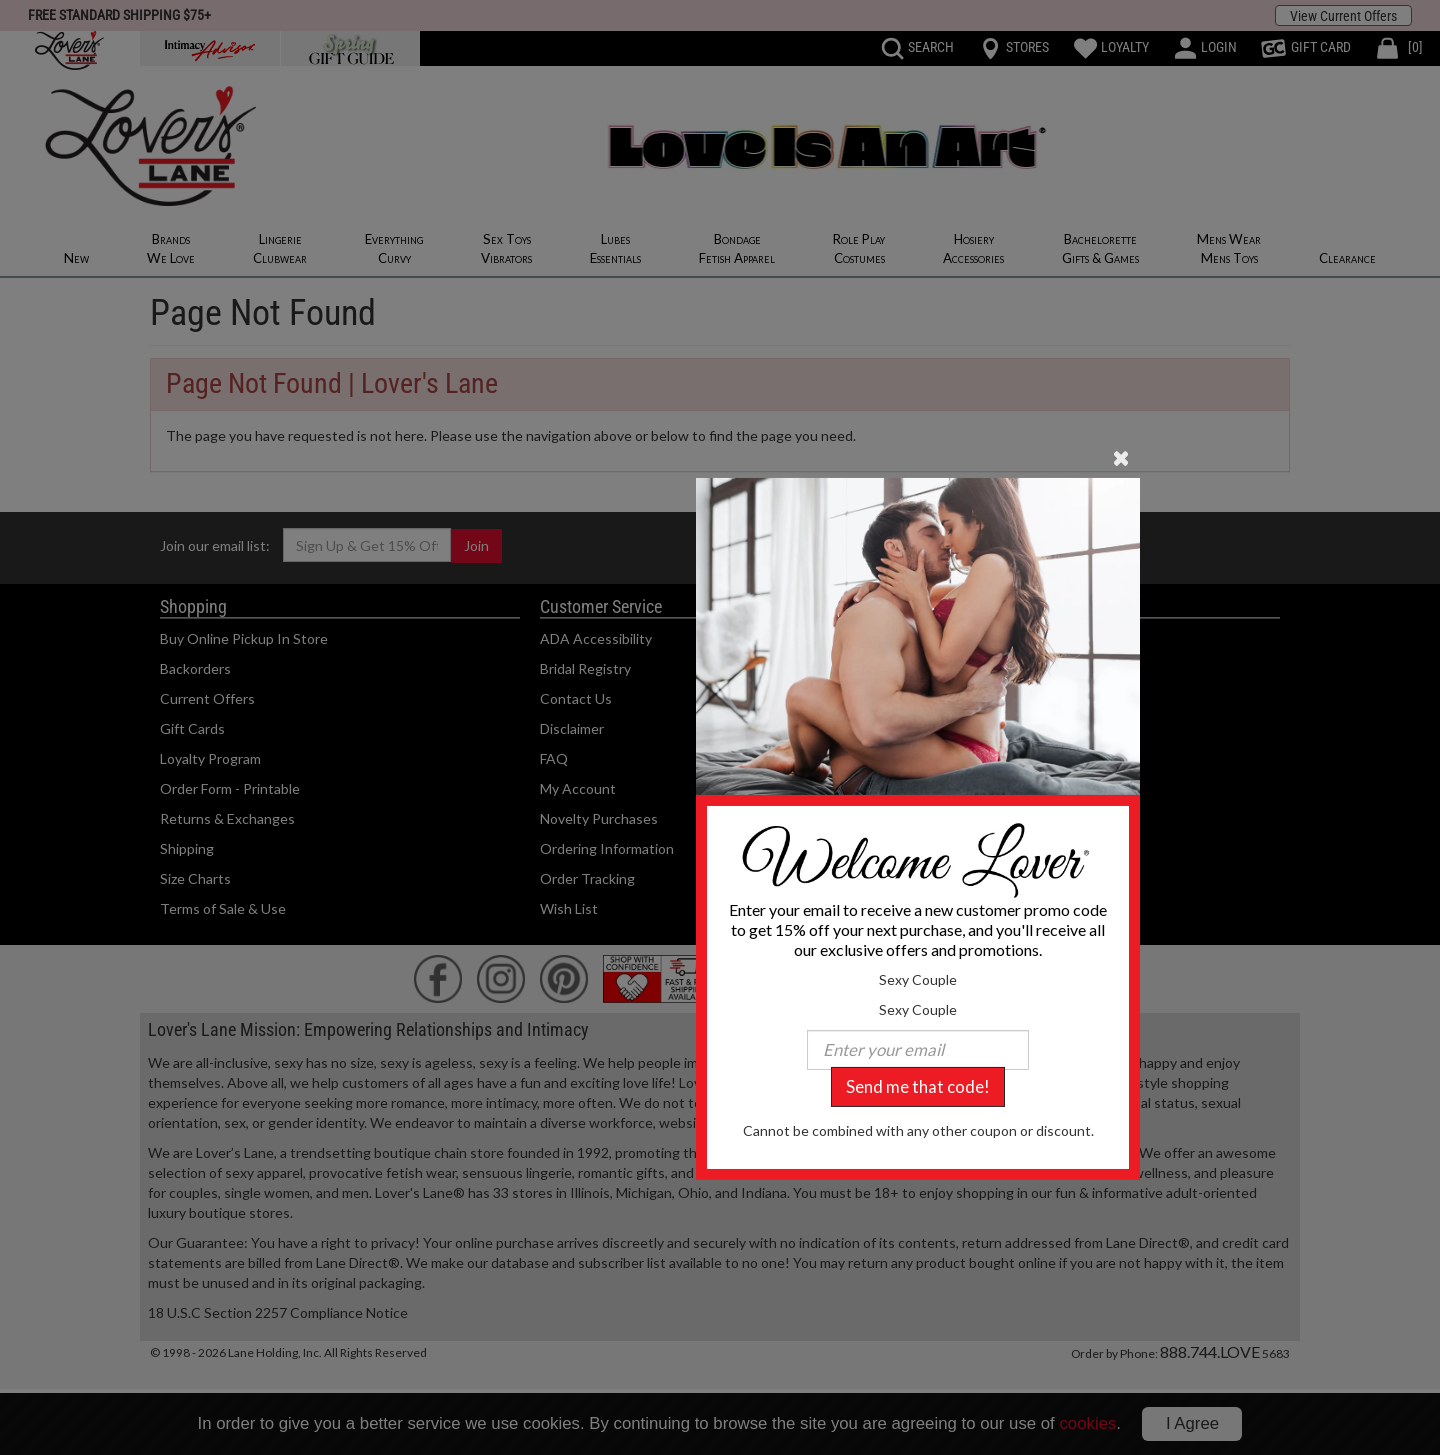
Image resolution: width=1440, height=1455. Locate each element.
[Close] (1121, 456)
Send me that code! (918, 1086)
